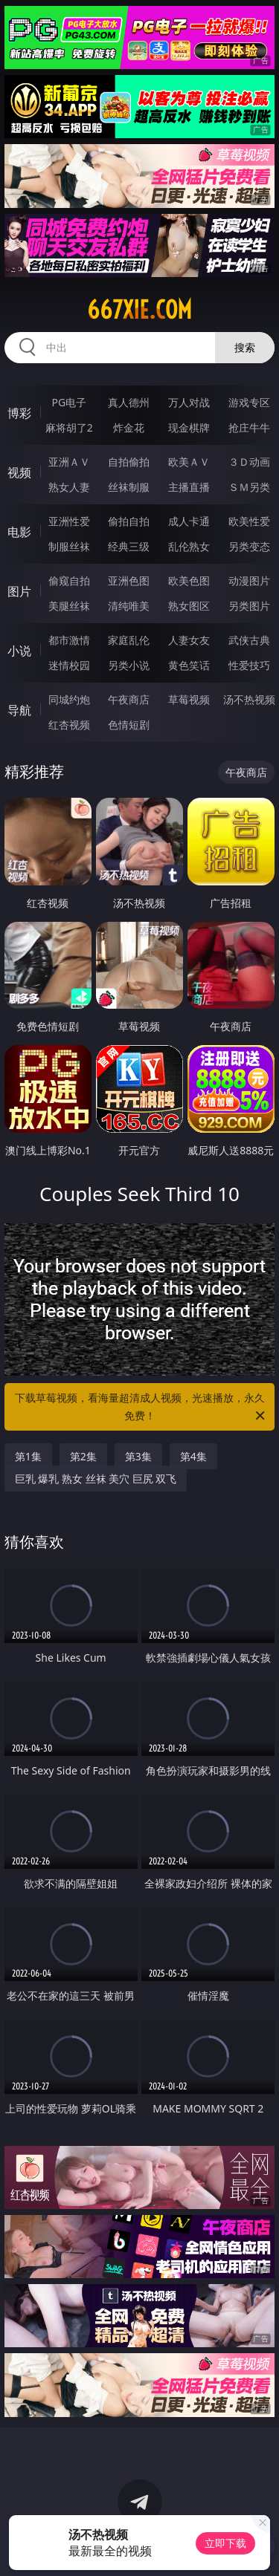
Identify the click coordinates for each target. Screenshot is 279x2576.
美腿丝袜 (69, 606)
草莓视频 (189, 699)
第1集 (28, 1456)
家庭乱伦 (129, 640)
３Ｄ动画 (249, 462)
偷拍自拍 (129, 521)
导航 (19, 710)
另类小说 (129, 665)
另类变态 (249, 546)
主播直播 (189, 487)
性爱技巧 (249, 665)
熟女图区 (189, 606)
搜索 (244, 347)
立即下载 (225, 2543)
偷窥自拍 (69, 580)
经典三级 (129, 546)
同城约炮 (69, 699)
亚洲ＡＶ (69, 462)
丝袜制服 (129, 487)
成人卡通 (189, 521)
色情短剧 (129, 725)
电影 (19, 532)
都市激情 (69, 640)
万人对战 (189, 402)
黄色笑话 (189, 665)
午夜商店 (129, 699)
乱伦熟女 (189, 546)
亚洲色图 (129, 580)
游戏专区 (249, 402)
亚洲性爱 (69, 521)
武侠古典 (249, 640)
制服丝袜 (69, 546)
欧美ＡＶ (189, 462)
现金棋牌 (189, 427)
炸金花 (128, 427)
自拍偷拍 (129, 462)
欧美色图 (189, 580)
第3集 (138, 1456)
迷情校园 (69, 665)
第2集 (83, 1456)
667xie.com (139, 310)
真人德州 (129, 402)
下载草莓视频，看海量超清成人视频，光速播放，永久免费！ (141, 1408)
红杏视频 (69, 725)
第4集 (193, 1456)
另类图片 (249, 606)
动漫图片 (249, 580)
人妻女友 (189, 640)
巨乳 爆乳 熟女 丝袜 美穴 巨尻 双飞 (96, 1478)
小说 (19, 651)
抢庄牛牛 (249, 427)
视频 (19, 472)
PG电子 (68, 402)
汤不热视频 (249, 699)
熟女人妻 (69, 487)
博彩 (19, 413)
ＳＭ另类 (249, 487)
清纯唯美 (129, 606)
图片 (19, 591)
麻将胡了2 (69, 427)
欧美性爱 (249, 521)
